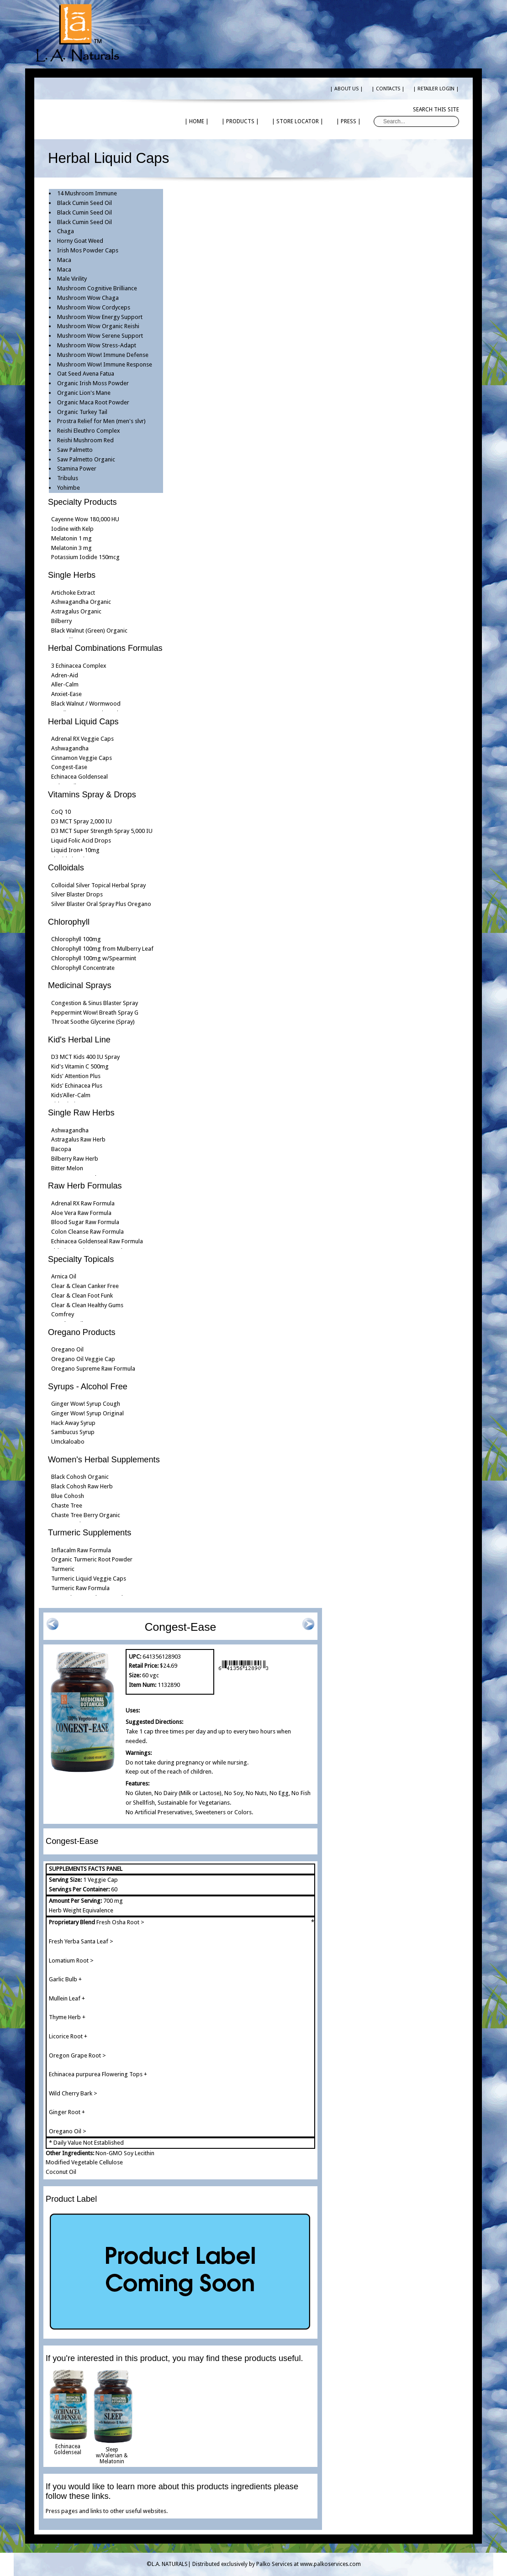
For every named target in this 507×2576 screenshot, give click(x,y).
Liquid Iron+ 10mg (75, 850)
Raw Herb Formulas (85, 1185)
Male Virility (72, 278)
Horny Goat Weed (80, 240)
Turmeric (62, 1568)
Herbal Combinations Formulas (105, 648)
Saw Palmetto (75, 449)
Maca (64, 260)
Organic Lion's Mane (84, 392)
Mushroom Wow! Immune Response (104, 364)
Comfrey (62, 1314)
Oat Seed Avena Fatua (85, 373)
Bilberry (61, 621)
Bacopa (61, 1149)
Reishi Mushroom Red (85, 440)
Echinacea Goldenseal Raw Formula (97, 1241)
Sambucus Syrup (73, 1432)
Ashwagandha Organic (81, 601)
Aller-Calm (65, 684)
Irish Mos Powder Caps (87, 250)
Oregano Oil (67, 1349)
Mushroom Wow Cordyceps (93, 307)
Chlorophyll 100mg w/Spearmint (93, 958)
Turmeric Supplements (89, 1532)
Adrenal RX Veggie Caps (82, 738)
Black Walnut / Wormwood (86, 703)
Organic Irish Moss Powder (93, 383)
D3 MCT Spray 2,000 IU (81, 821)
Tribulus (67, 478)
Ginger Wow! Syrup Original (87, 1413)
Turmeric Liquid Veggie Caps (88, 1578)
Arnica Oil (63, 1276)
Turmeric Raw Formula (80, 1588)
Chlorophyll (69, 922)
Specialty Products (82, 502)
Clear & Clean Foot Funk (82, 1295)
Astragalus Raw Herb (78, 1139)
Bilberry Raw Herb (74, 1158)
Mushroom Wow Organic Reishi (98, 326)
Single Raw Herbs (81, 1112)
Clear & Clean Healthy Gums (87, 1305)
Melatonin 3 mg (71, 548)
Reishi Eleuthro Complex (88, 430)
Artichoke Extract (73, 592)
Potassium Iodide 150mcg (85, 557)
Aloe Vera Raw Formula (81, 1212)
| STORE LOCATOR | (297, 121)
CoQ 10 (61, 811)
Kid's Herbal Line (79, 1039)
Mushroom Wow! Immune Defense (102, 354)
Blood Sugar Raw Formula (85, 1222)
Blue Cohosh (67, 1495)
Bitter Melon (67, 1168)
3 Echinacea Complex (78, 665)
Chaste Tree (66, 1505)
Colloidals (66, 867)
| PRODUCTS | (240, 121)
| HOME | (197, 121)
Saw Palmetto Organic (86, 459)
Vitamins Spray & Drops (92, 794)
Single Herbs (71, 575)
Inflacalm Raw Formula (81, 1550)
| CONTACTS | (388, 89)
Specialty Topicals (81, 1259)
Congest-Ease (69, 767)
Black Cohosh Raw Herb (82, 1486)
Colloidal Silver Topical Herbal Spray (98, 885)
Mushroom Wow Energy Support (100, 317)
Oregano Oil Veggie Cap (83, 1359)
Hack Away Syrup (73, 1422)
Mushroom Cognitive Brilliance (97, 288)
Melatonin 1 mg (71, 538)
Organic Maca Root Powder (93, 402)
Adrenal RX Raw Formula (83, 1203)
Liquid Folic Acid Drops (81, 840)
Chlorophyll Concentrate (83, 967)
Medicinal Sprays (79, 985)
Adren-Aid (64, 675)
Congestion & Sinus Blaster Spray (94, 1003)
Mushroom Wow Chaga (88, 297)
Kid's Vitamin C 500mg (80, 1066)
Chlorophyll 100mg (76, 939)
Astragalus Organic (76, 611)
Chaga (65, 231)
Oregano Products (82, 1332)
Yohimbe (68, 487)
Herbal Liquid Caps (83, 721)
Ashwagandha (70, 748)
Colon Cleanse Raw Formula (87, 1231)
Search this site (436, 109)
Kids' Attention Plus (75, 1076)
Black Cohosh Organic (80, 1476)
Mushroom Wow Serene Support (100, 335)
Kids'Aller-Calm (70, 1095)
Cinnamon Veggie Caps (81, 757)
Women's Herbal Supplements (104, 1459)
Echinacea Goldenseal (79, 776)
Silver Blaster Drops (77, 894)
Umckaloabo (67, 1441)
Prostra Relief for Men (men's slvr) (101, 421)
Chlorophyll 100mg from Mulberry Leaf (102, 948)
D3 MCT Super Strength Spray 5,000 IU (102, 830)
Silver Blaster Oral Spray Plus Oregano (101, 904)
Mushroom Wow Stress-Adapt (96, 345)
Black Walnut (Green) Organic (89, 630)
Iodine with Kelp (72, 528)
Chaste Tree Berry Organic (85, 1515)
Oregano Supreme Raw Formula (93, 1368)
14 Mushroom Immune (87, 193)
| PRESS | (348, 121)
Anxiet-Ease (66, 694)
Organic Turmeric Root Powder (91, 1559)
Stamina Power (76, 468)
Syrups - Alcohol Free (87, 1386)
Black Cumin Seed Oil (84, 202)
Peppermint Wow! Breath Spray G (94, 1012)
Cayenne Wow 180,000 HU (85, 519)
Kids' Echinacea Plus (76, 1085)
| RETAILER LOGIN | (436, 89)
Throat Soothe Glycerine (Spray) (93, 1021)
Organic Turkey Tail (82, 411)
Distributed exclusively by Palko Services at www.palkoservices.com (276, 2564)
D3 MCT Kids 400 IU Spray (85, 1056)
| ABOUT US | (346, 89)
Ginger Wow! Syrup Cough (85, 1403)
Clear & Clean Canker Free (85, 1286)
